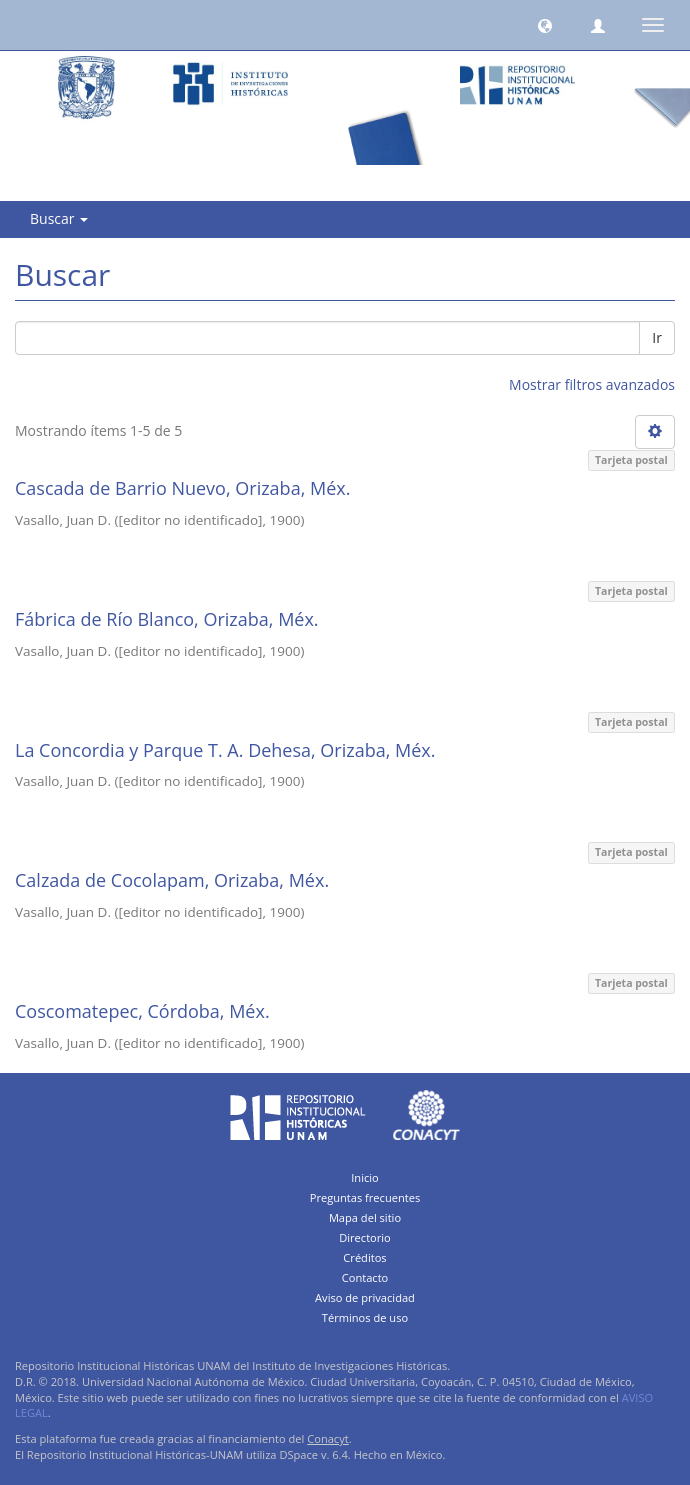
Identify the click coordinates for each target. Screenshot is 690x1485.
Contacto (365, 1277)
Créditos (364, 1257)
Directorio (365, 1237)
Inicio (365, 1177)
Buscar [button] (59, 218)
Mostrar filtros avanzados (592, 384)
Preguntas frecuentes (365, 1197)
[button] (545, 25)
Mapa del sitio (365, 1217)
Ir (657, 337)
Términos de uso (365, 1317)
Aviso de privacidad (365, 1297)
